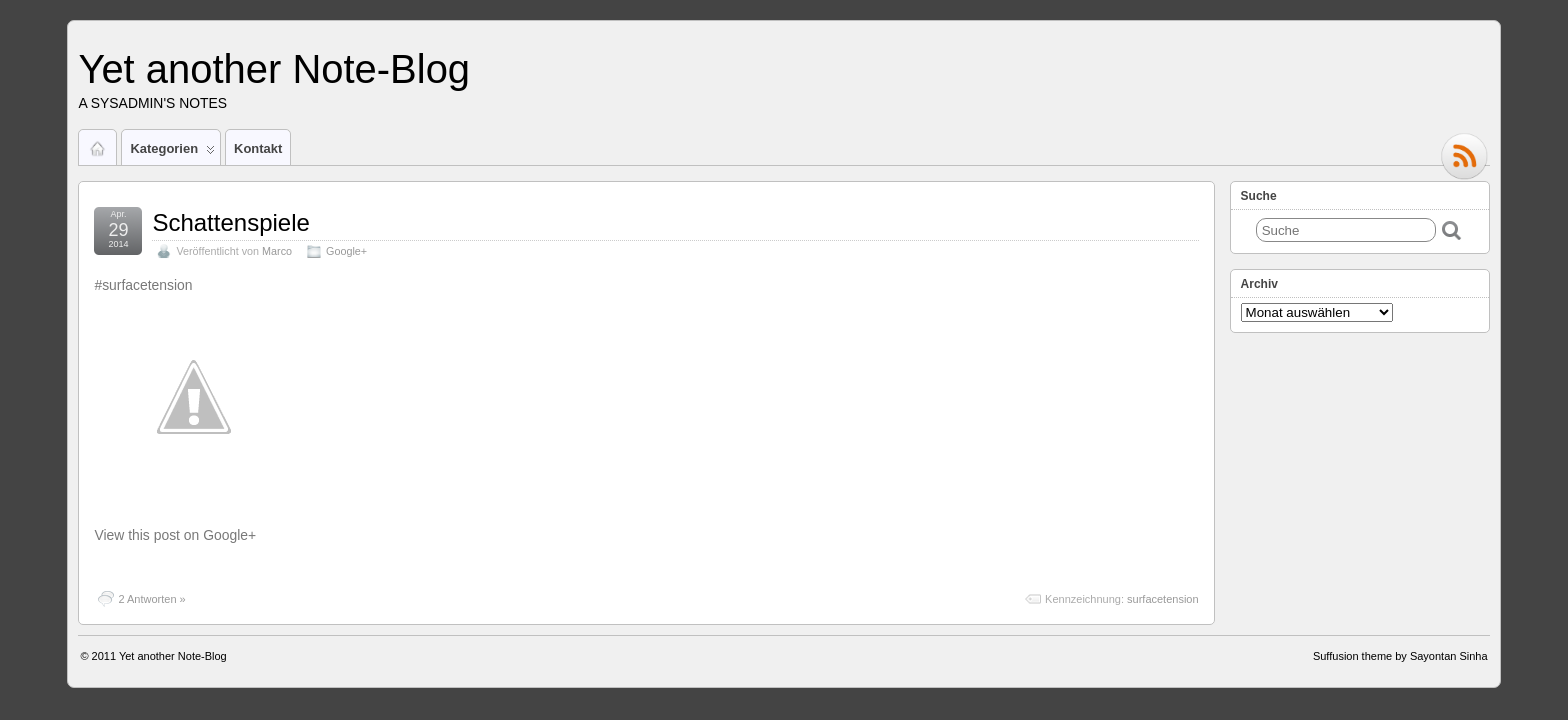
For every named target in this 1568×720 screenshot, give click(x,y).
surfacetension (1163, 599)
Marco (277, 251)
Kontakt (258, 148)
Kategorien (172, 153)
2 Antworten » (151, 599)
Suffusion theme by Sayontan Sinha (1400, 656)
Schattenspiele (230, 222)
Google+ (346, 251)
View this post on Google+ (175, 535)
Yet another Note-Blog (274, 69)
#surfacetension (143, 285)
